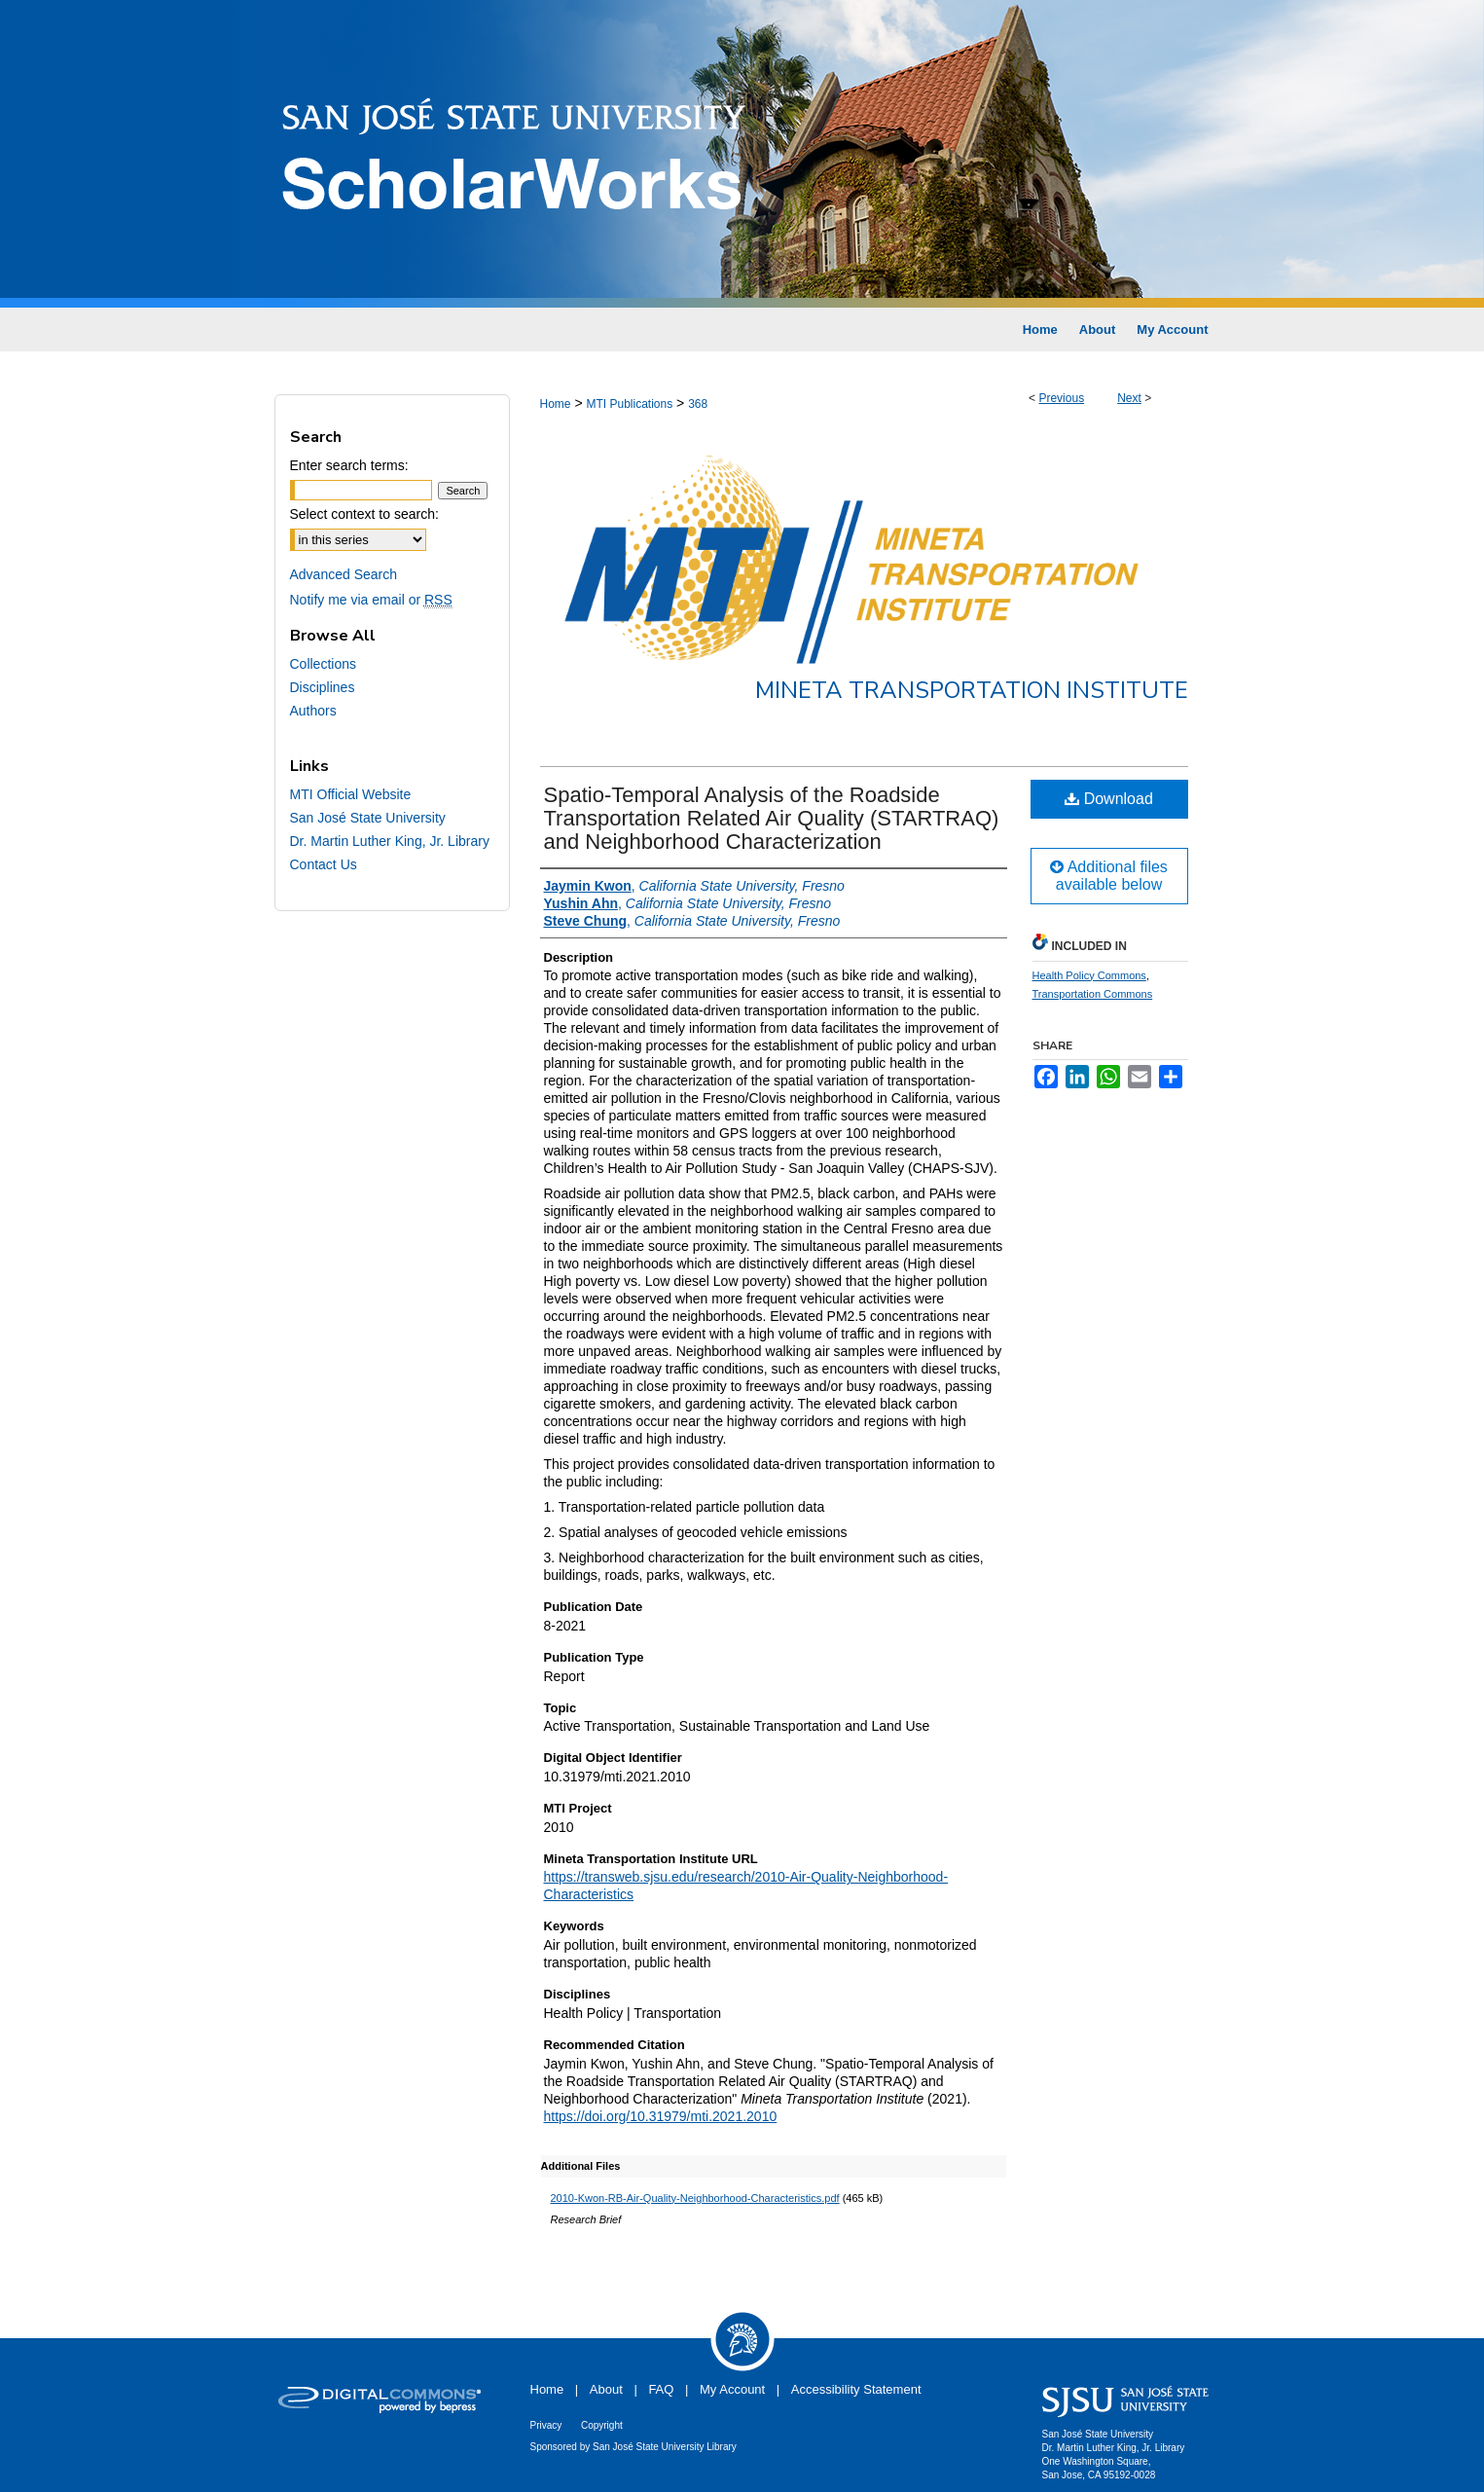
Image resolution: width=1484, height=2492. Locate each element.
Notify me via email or (371, 599)
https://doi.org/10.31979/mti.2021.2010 (661, 2116)
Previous (1061, 398)
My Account (732, 2389)
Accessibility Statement (856, 2389)
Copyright (602, 2425)
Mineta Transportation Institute (971, 690)
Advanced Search (344, 574)
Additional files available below (1109, 876)
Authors (313, 710)
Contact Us (323, 864)
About (606, 2389)
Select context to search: (364, 514)
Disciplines (322, 687)
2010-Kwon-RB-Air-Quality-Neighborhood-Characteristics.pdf (695, 2198)
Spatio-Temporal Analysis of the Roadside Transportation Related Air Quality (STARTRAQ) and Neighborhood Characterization (771, 818)
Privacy (546, 2425)
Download (1109, 798)
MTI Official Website (351, 794)
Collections (323, 664)
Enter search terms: (349, 465)
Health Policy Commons (1089, 975)
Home (555, 404)
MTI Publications (629, 404)
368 (697, 404)
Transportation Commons (1092, 994)
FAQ (660, 2389)
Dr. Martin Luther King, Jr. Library (389, 841)
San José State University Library (665, 2446)
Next (1129, 398)
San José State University (368, 817)
